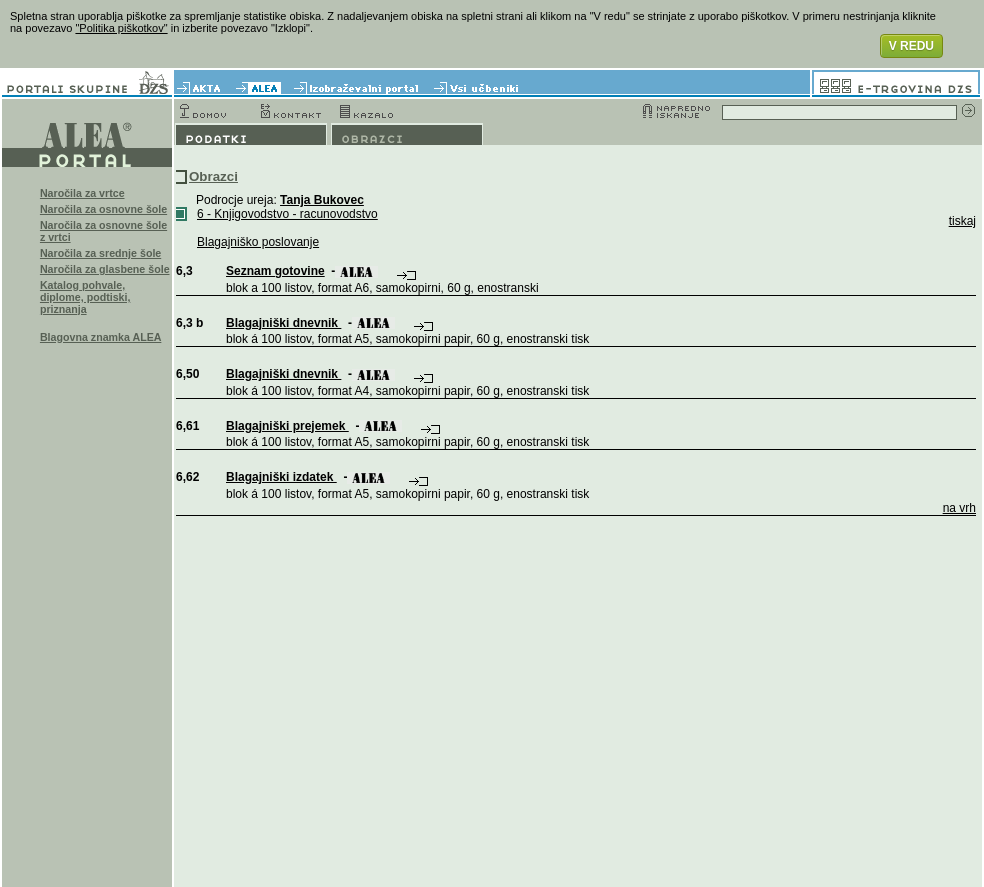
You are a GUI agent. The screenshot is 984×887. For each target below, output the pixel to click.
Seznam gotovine (275, 271)
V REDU (911, 46)
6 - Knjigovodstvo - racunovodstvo (287, 214)
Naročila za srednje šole (100, 253)
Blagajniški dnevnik (283, 323)
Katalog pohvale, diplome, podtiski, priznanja (85, 297)
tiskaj (962, 221)
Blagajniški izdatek (281, 477)
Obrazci (213, 176)
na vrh (959, 508)
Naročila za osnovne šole (103, 209)
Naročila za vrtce (82, 193)
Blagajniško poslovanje (258, 242)
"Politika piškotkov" (121, 28)
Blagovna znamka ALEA (101, 337)
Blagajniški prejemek (287, 426)
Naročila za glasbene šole (105, 269)
